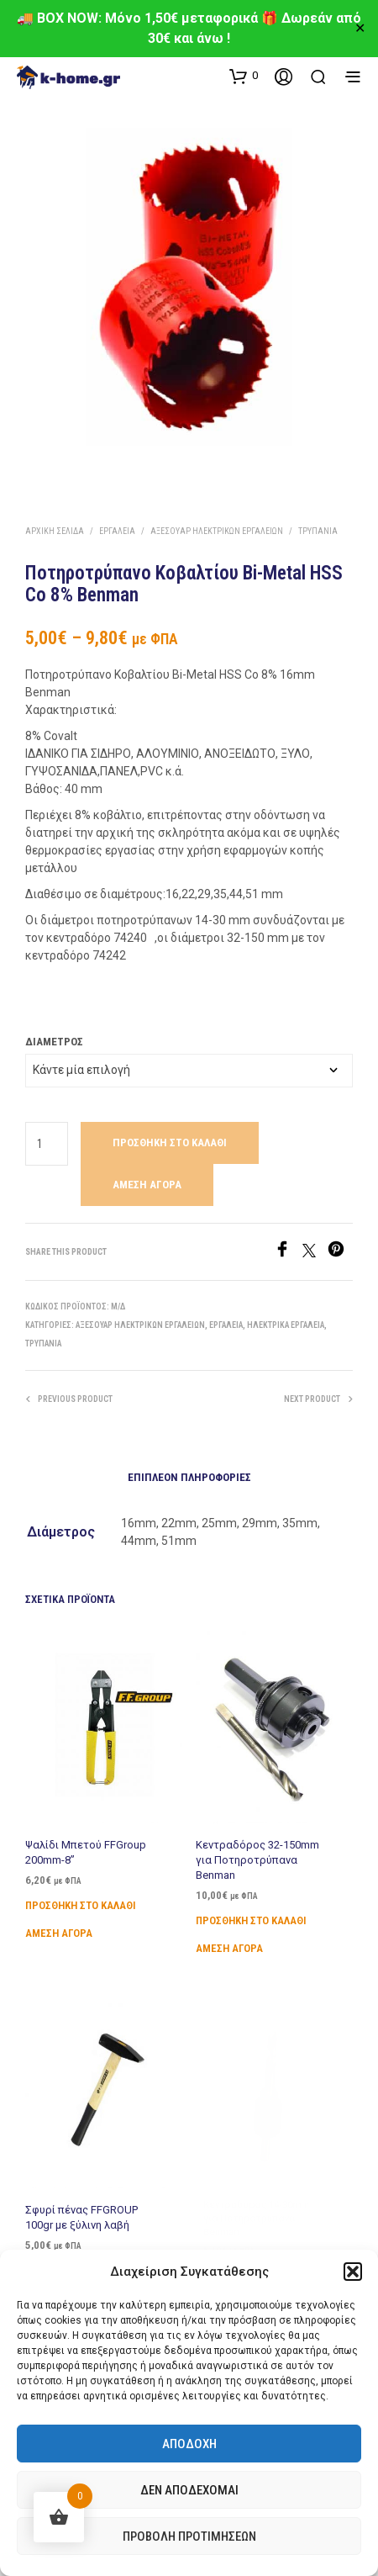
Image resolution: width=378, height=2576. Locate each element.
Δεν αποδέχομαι (189, 2490)
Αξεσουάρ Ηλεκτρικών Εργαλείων (216, 531)
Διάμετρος (54, 1041)
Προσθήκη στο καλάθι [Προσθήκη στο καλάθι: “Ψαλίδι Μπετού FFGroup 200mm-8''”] (80, 1905)
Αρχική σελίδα (54, 531)
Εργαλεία (117, 531)
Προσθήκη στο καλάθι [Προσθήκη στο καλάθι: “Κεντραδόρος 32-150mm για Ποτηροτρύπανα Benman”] (251, 1914)
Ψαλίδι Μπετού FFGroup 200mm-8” (85, 1852)
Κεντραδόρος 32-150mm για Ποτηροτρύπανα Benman (258, 1856)
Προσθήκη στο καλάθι (170, 1142)
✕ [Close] (359, 28)
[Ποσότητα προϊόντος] (46, 1144)
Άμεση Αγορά (147, 1184)
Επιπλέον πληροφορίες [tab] (189, 1477)
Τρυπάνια (318, 531)
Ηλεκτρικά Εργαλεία (285, 1325)
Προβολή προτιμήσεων (189, 2536)
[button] (352, 2271)
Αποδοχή (189, 2444)
